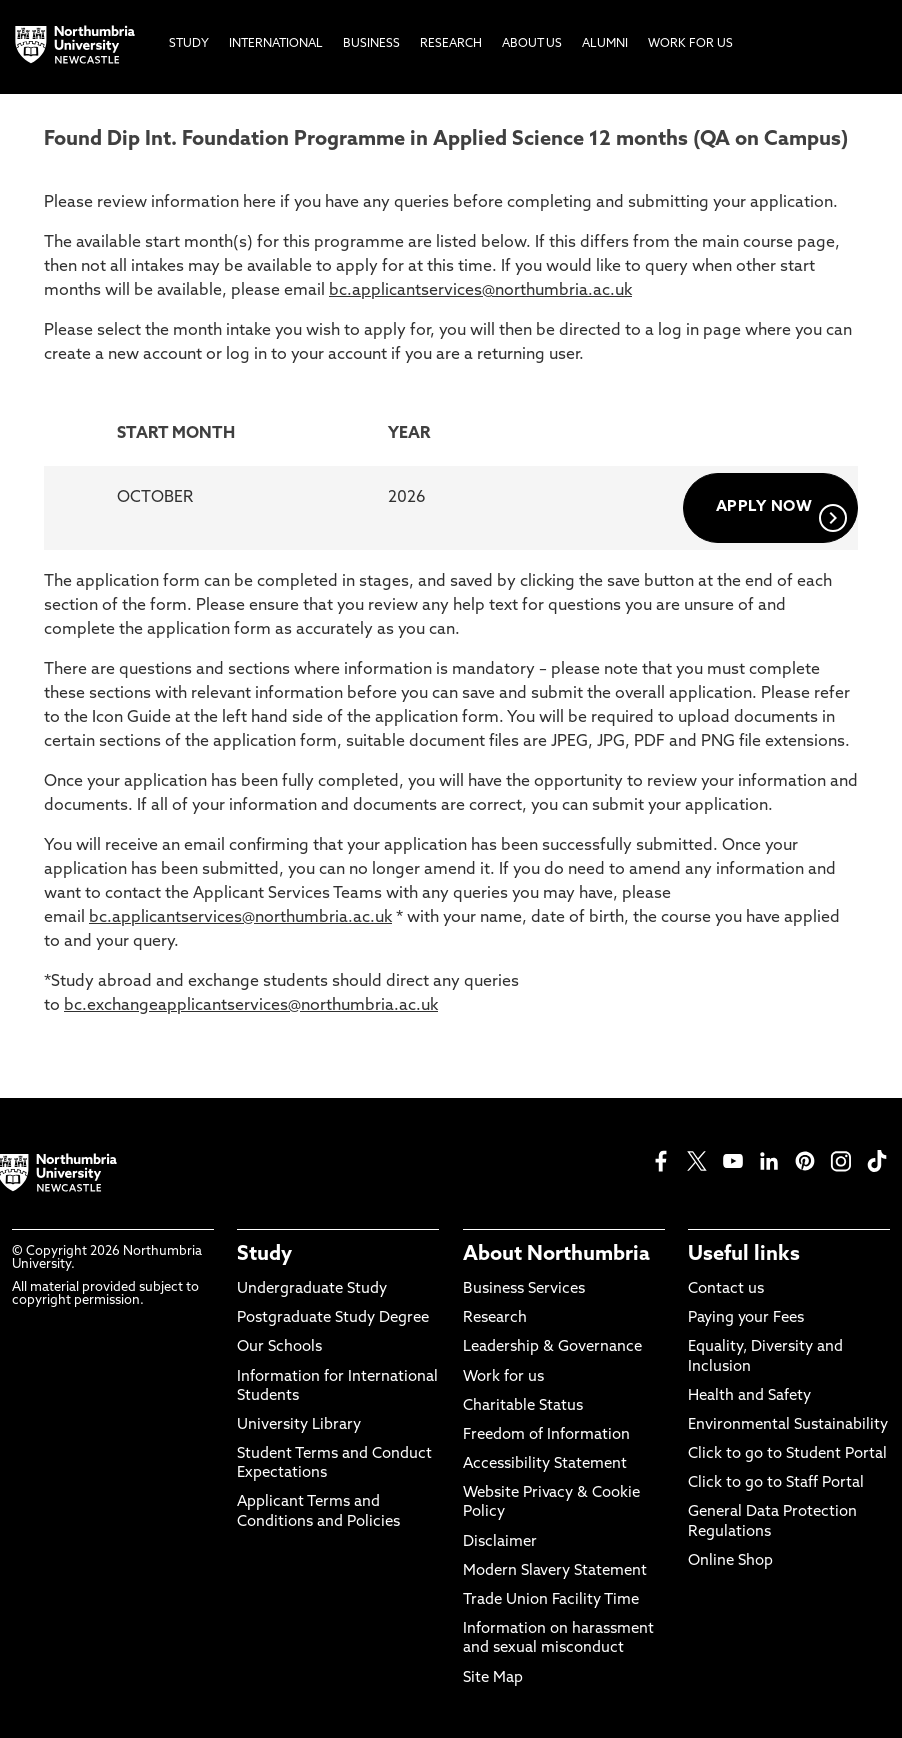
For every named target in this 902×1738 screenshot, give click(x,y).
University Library (299, 1425)
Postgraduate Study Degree (333, 1318)
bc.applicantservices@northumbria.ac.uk (480, 291)
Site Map (493, 1678)
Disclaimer (500, 1542)
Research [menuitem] (451, 44)
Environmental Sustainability (788, 1425)
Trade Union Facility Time (551, 1600)
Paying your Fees (746, 1318)
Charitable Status (523, 1406)
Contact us (726, 1289)
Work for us (503, 1377)
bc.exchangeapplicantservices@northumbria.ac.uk (251, 1006)
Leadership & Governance (552, 1347)
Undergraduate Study (312, 1289)
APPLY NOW (781, 516)
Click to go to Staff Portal (776, 1483)
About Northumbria (556, 1255)
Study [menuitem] (189, 44)
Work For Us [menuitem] (690, 44)
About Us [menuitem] (532, 44)
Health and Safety (749, 1396)
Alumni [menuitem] (605, 44)
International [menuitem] (276, 44)
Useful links (744, 1255)
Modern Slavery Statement (555, 1571)
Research (495, 1318)
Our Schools (279, 1347)
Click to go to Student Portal (787, 1454)
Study (264, 1255)
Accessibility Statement (545, 1464)
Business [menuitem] (371, 44)
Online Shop (730, 1561)
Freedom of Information (546, 1435)
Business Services (524, 1289)
